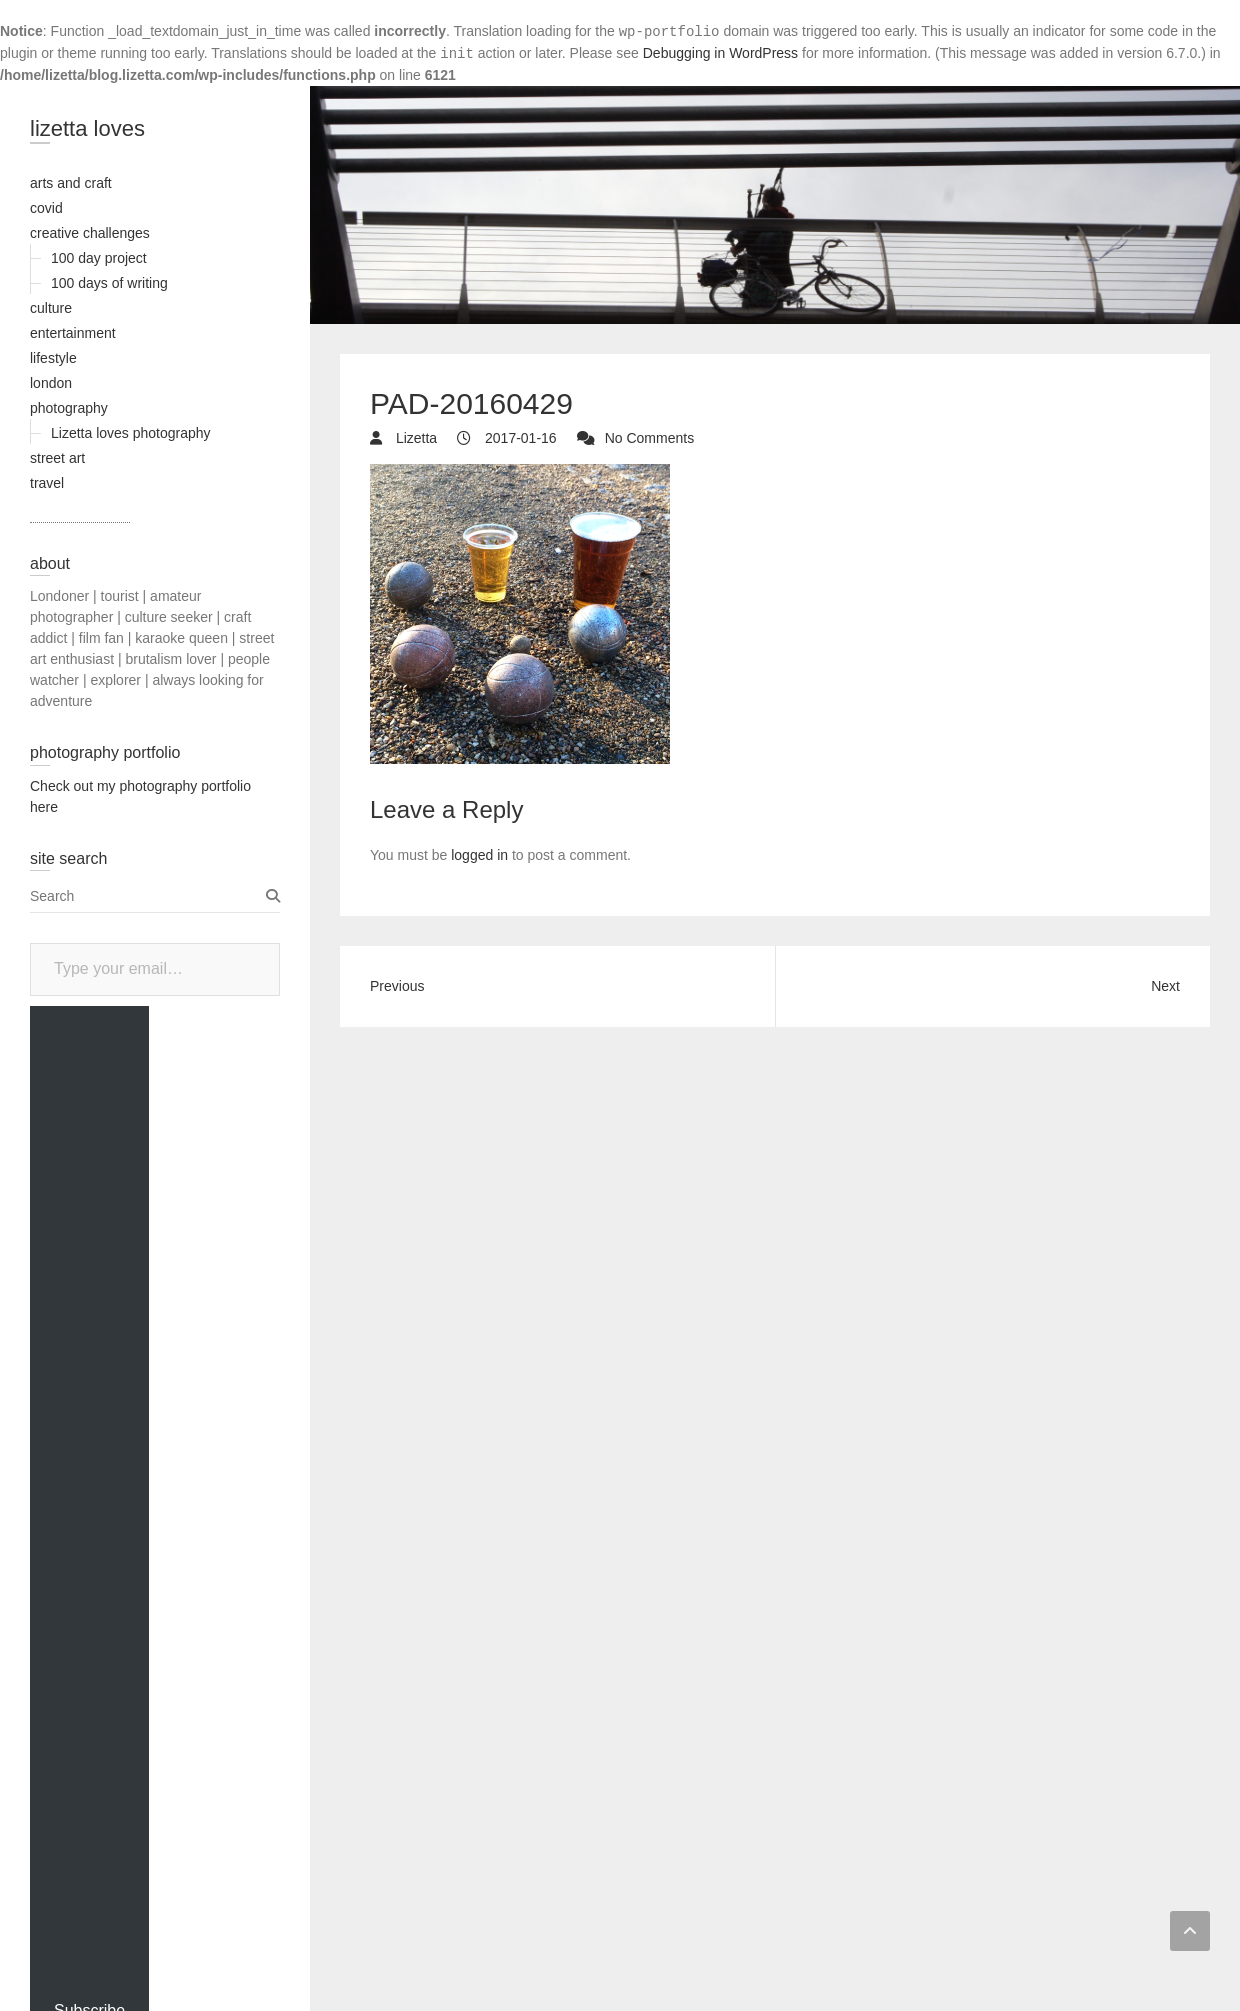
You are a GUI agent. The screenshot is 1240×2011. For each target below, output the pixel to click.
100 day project (99, 258)
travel (47, 483)
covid (46, 208)
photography (69, 408)
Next (1165, 986)
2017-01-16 (519, 438)
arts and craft (71, 183)
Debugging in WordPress (720, 53)
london (51, 383)
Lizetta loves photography (131, 433)
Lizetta (414, 438)
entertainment (73, 333)
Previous (397, 986)
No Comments (649, 438)
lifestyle (53, 358)
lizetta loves (87, 128)
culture (51, 308)
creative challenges (90, 233)
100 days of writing (109, 283)
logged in (479, 855)
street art (57, 458)
